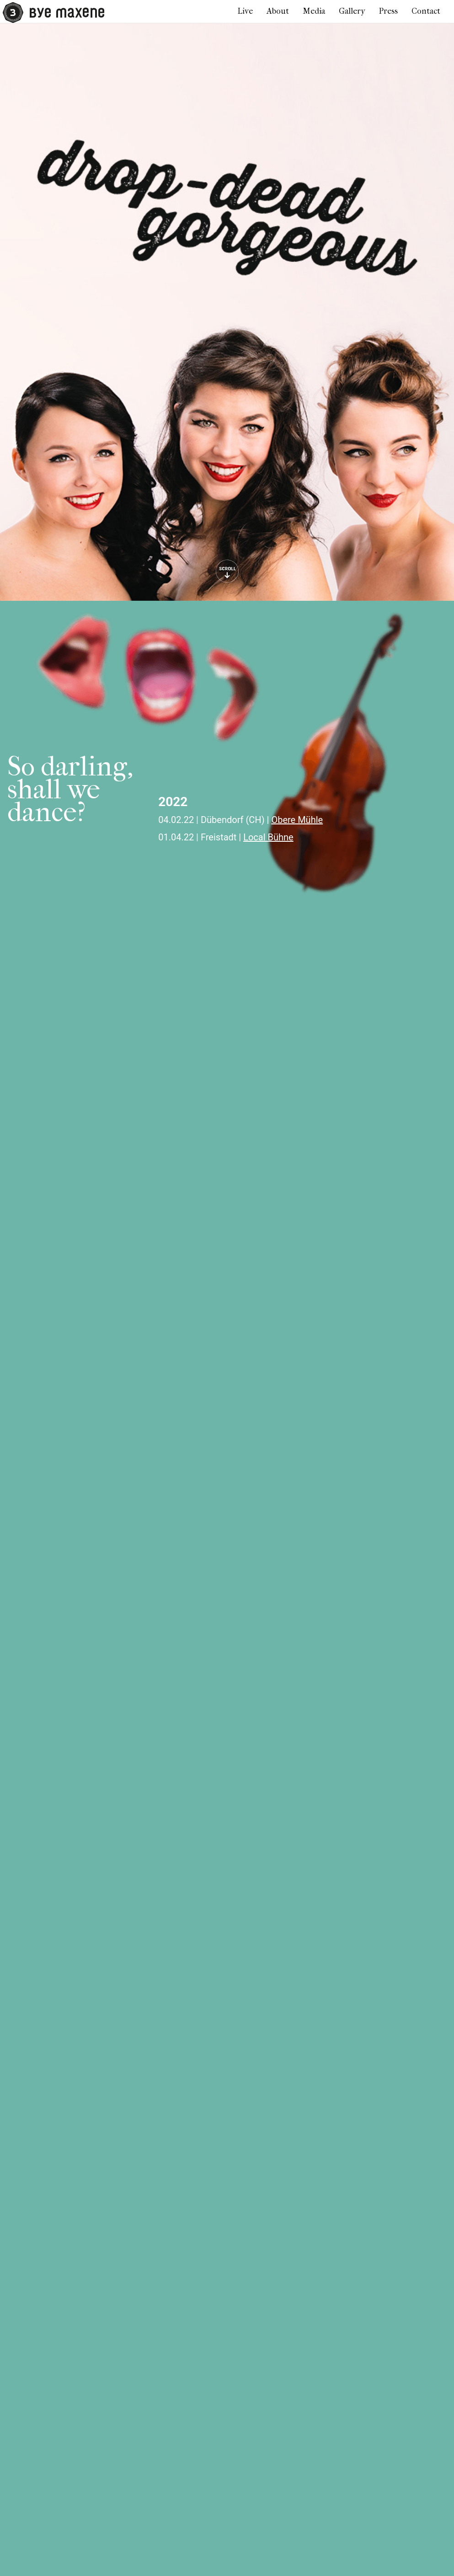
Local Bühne (268, 837)
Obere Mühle (297, 819)
